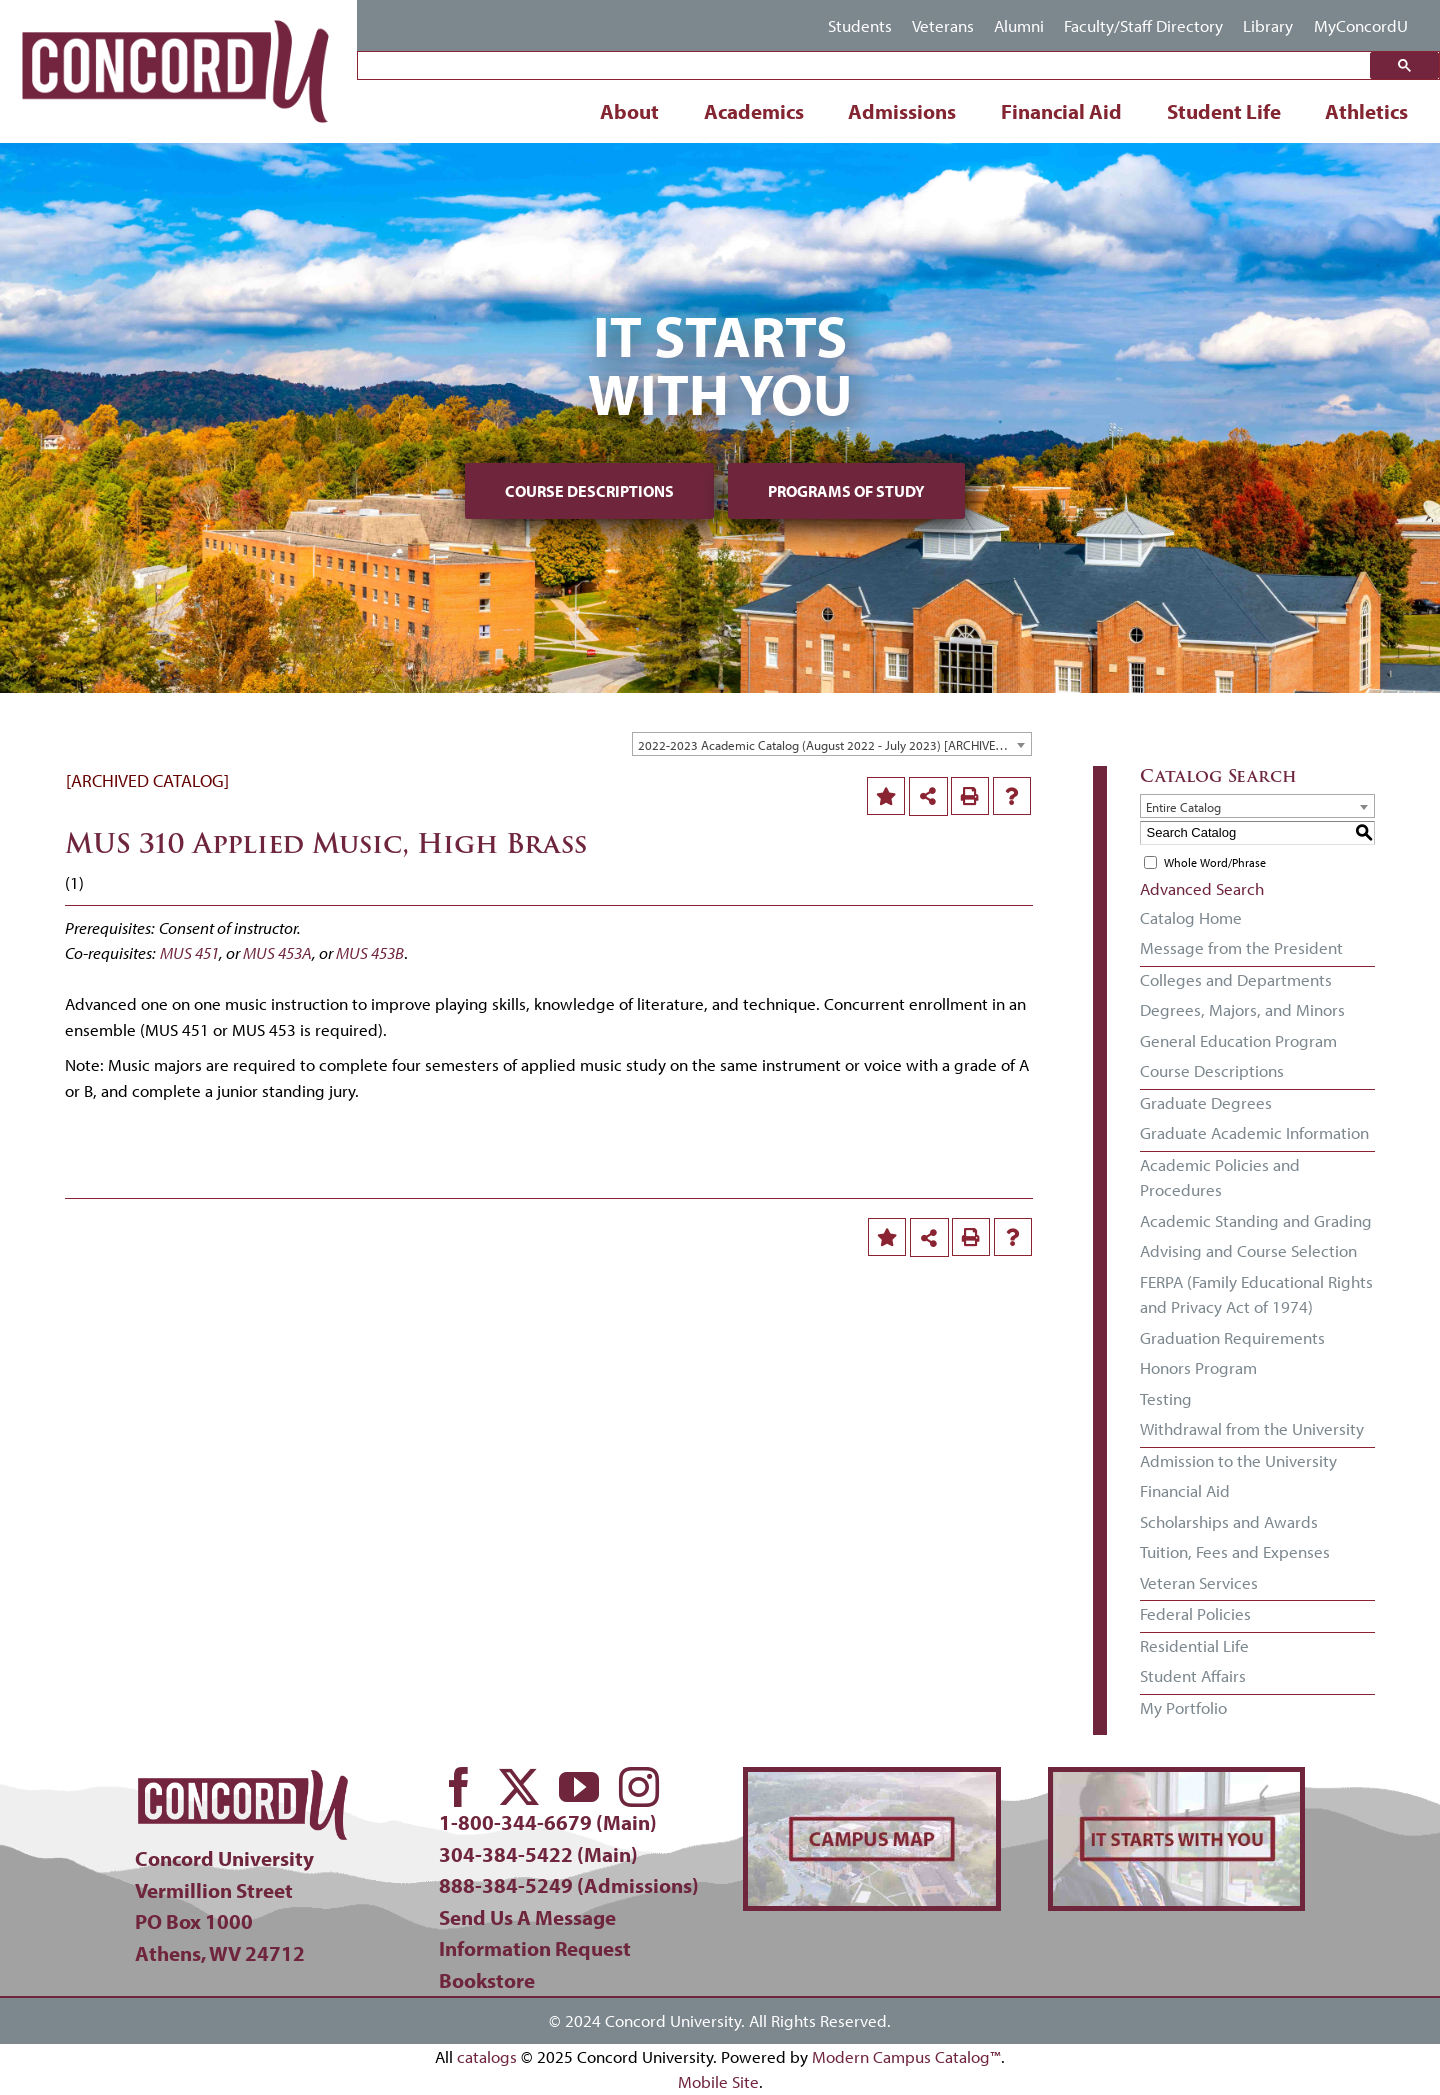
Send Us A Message (527, 1917)
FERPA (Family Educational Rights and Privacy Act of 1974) (1256, 1294)
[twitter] (519, 1787)
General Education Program (1238, 1040)
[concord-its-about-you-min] (1176, 1780)
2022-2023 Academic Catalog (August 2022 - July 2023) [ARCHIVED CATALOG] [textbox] (834, 745)
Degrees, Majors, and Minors (1242, 1009)
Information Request (535, 1948)
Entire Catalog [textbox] (1183, 807)
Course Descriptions (589, 491)
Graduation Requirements (1232, 1337)
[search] (869, 67)
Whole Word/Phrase (1215, 862)
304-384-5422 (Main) (538, 1854)
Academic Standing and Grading (1256, 1220)
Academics (754, 111)
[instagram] (639, 1787)
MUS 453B (370, 952)
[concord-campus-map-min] (871, 1780)
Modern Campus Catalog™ (906, 2056)
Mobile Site (718, 2081)
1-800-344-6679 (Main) (548, 1822)
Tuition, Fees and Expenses (1235, 1551)
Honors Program (1198, 1367)
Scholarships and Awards (1229, 1521)
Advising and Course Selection (1248, 1250)
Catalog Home (1191, 917)
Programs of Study (846, 491)
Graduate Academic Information (1254, 1132)
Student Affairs (1193, 1675)
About (629, 111)
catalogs (487, 2056)
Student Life (1224, 111)
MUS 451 (189, 952)
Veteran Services (1199, 1582)
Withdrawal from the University (1252, 1428)
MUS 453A (277, 952)
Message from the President (1241, 947)
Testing (1166, 1398)
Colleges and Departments (1236, 979)
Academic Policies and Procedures (1220, 1177)
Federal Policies (1195, 1613)
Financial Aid (1061, 111)
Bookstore (487, 1980)
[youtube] (579, 1787)
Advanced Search (1202, 888)
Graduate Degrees (1206, 1102)
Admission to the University (1238, 1460)
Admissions (902, 111)
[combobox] (832, 744)
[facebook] (459, 1787)
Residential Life (1194, 1645)
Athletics (1366, 111)
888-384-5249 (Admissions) (569, 1885)
